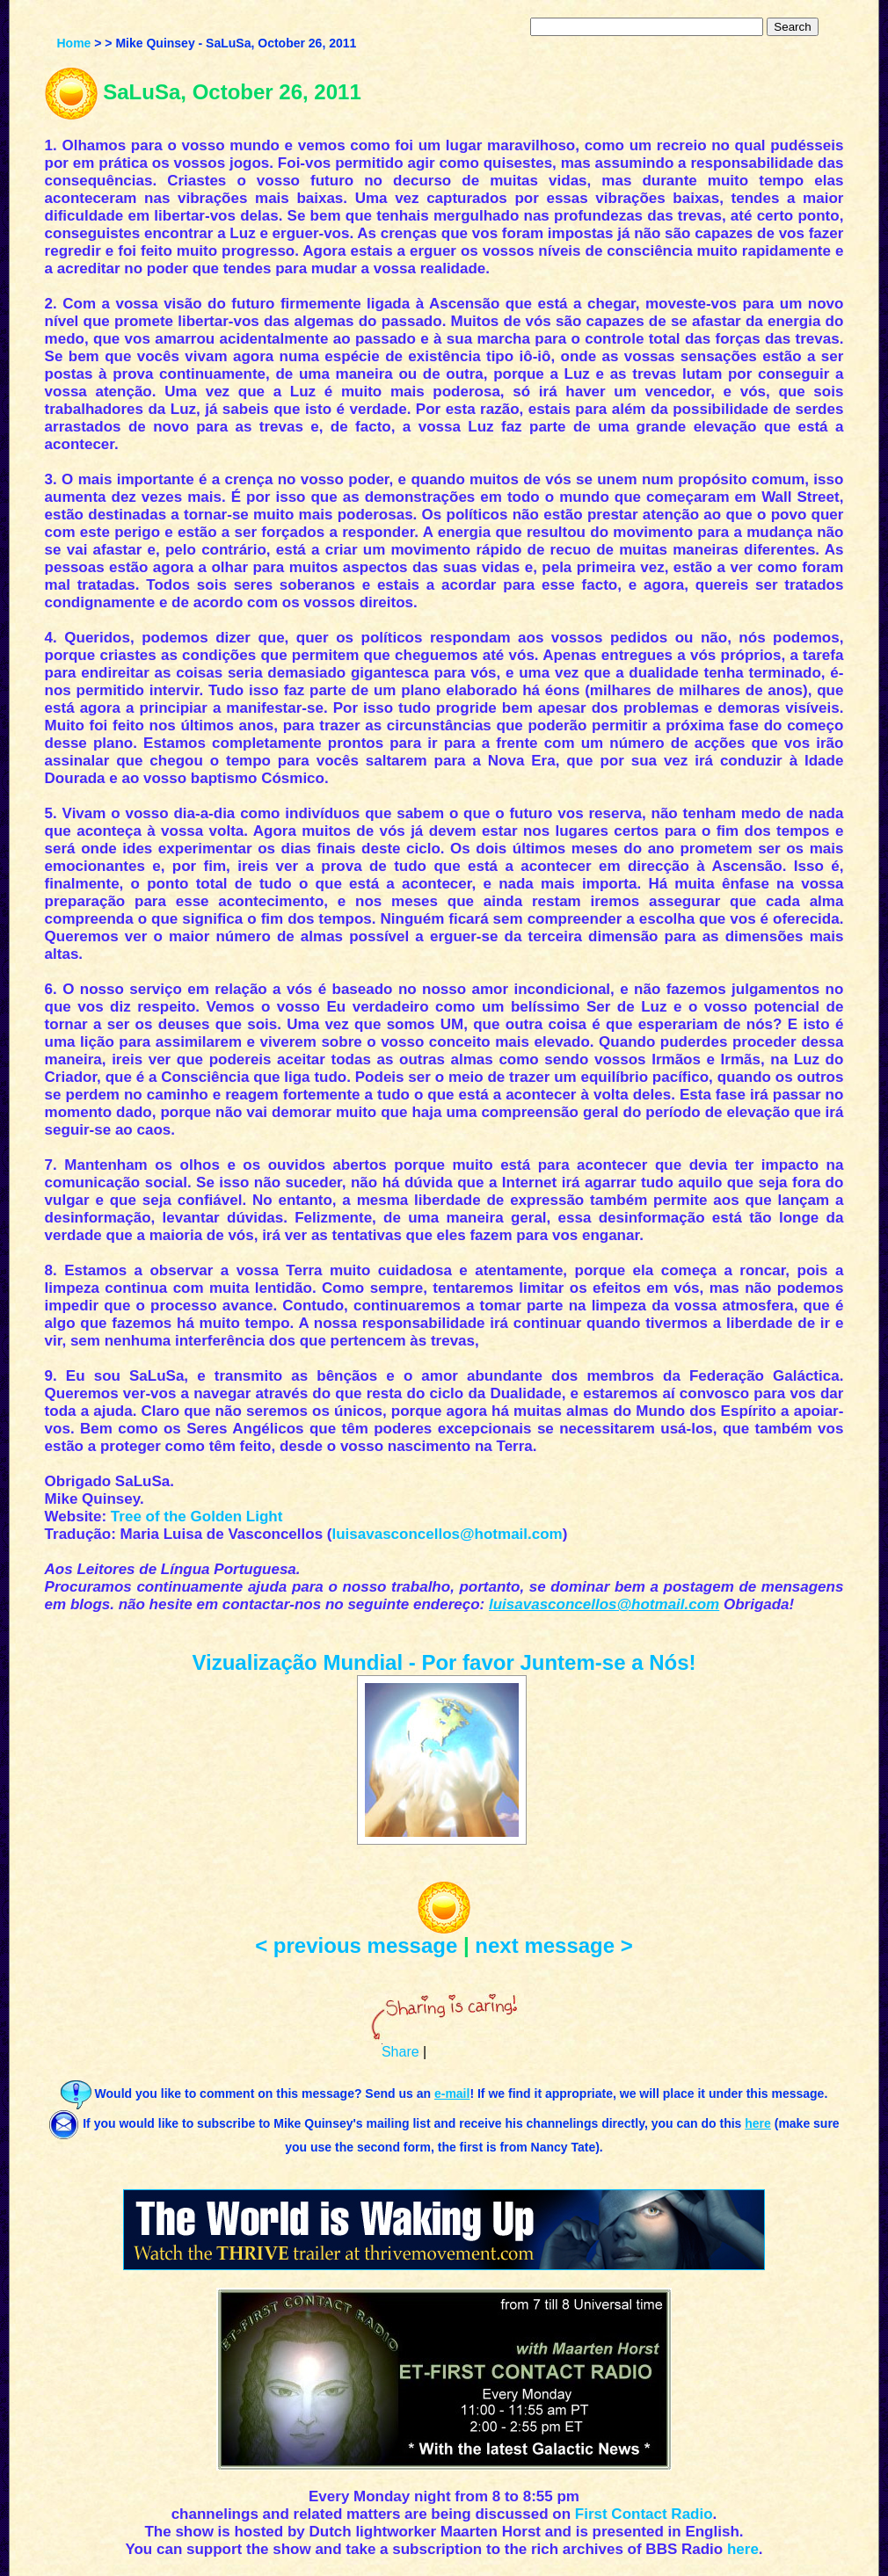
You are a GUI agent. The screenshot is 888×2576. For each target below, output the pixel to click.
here (743, 2549)
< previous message (356, 1945)
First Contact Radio (644, 2514)
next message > (553, 1945)
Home (73, 43)
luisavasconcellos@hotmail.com (447, 1534)
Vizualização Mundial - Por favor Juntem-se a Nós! (443, 1662)
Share (400, 2051)
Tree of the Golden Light (197, 1516)
